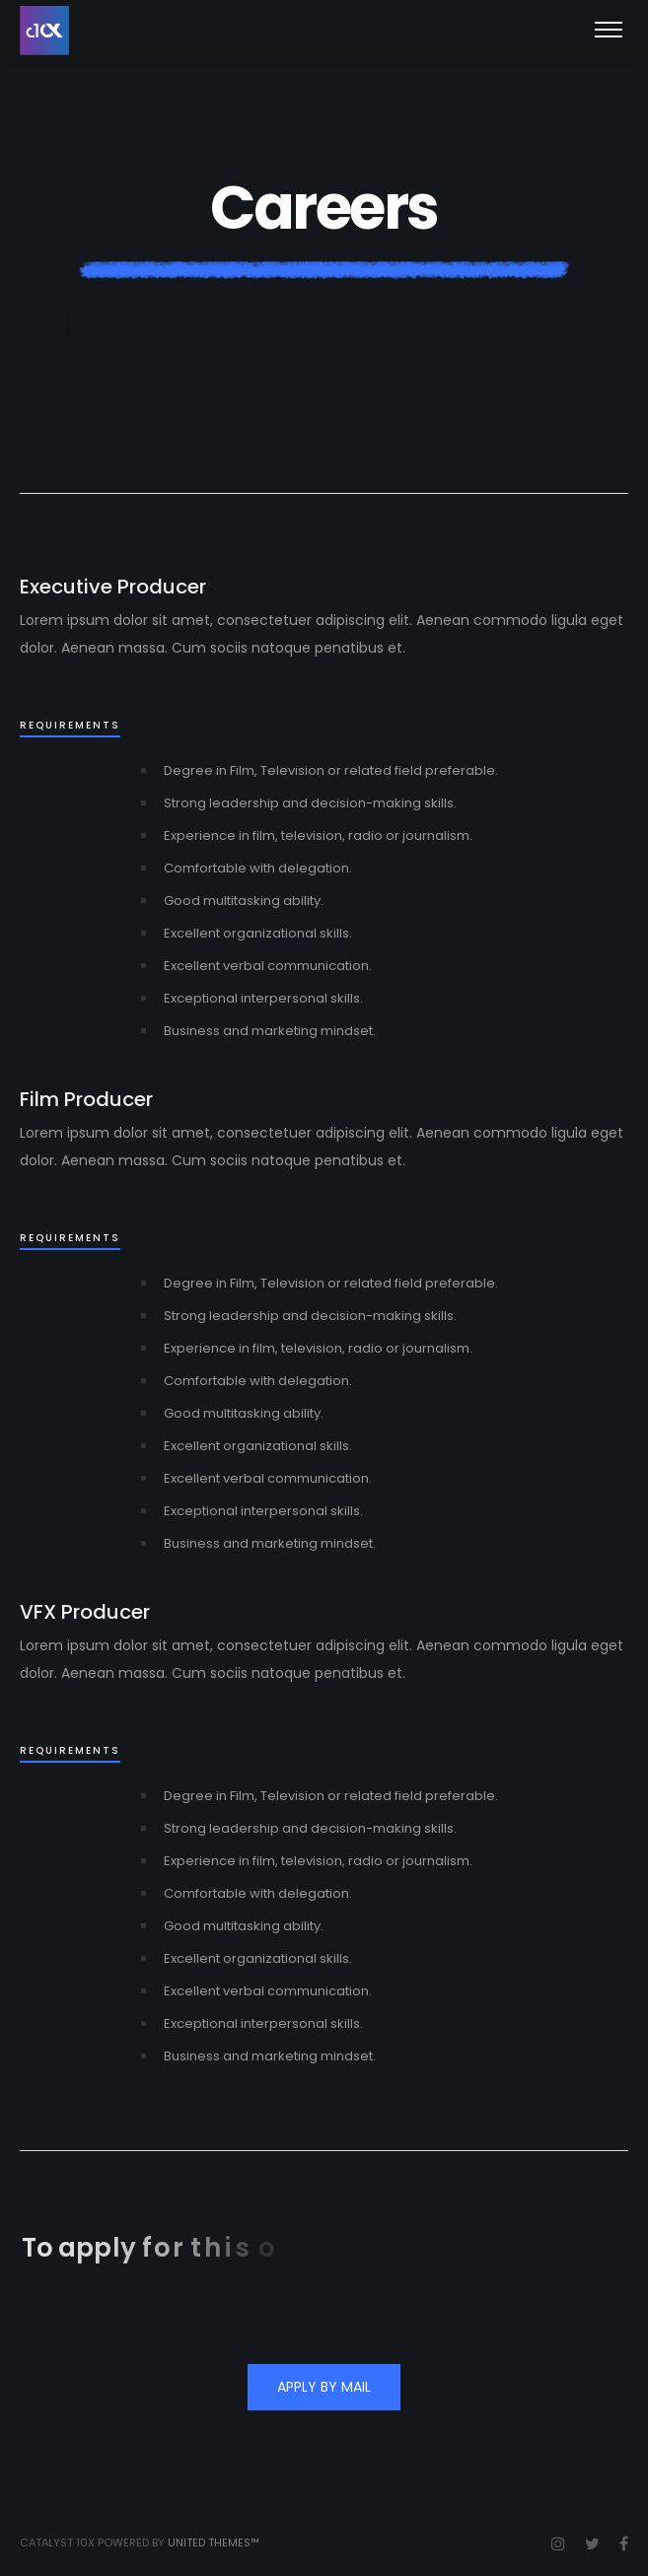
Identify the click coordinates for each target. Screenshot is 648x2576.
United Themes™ (213, 2542)
